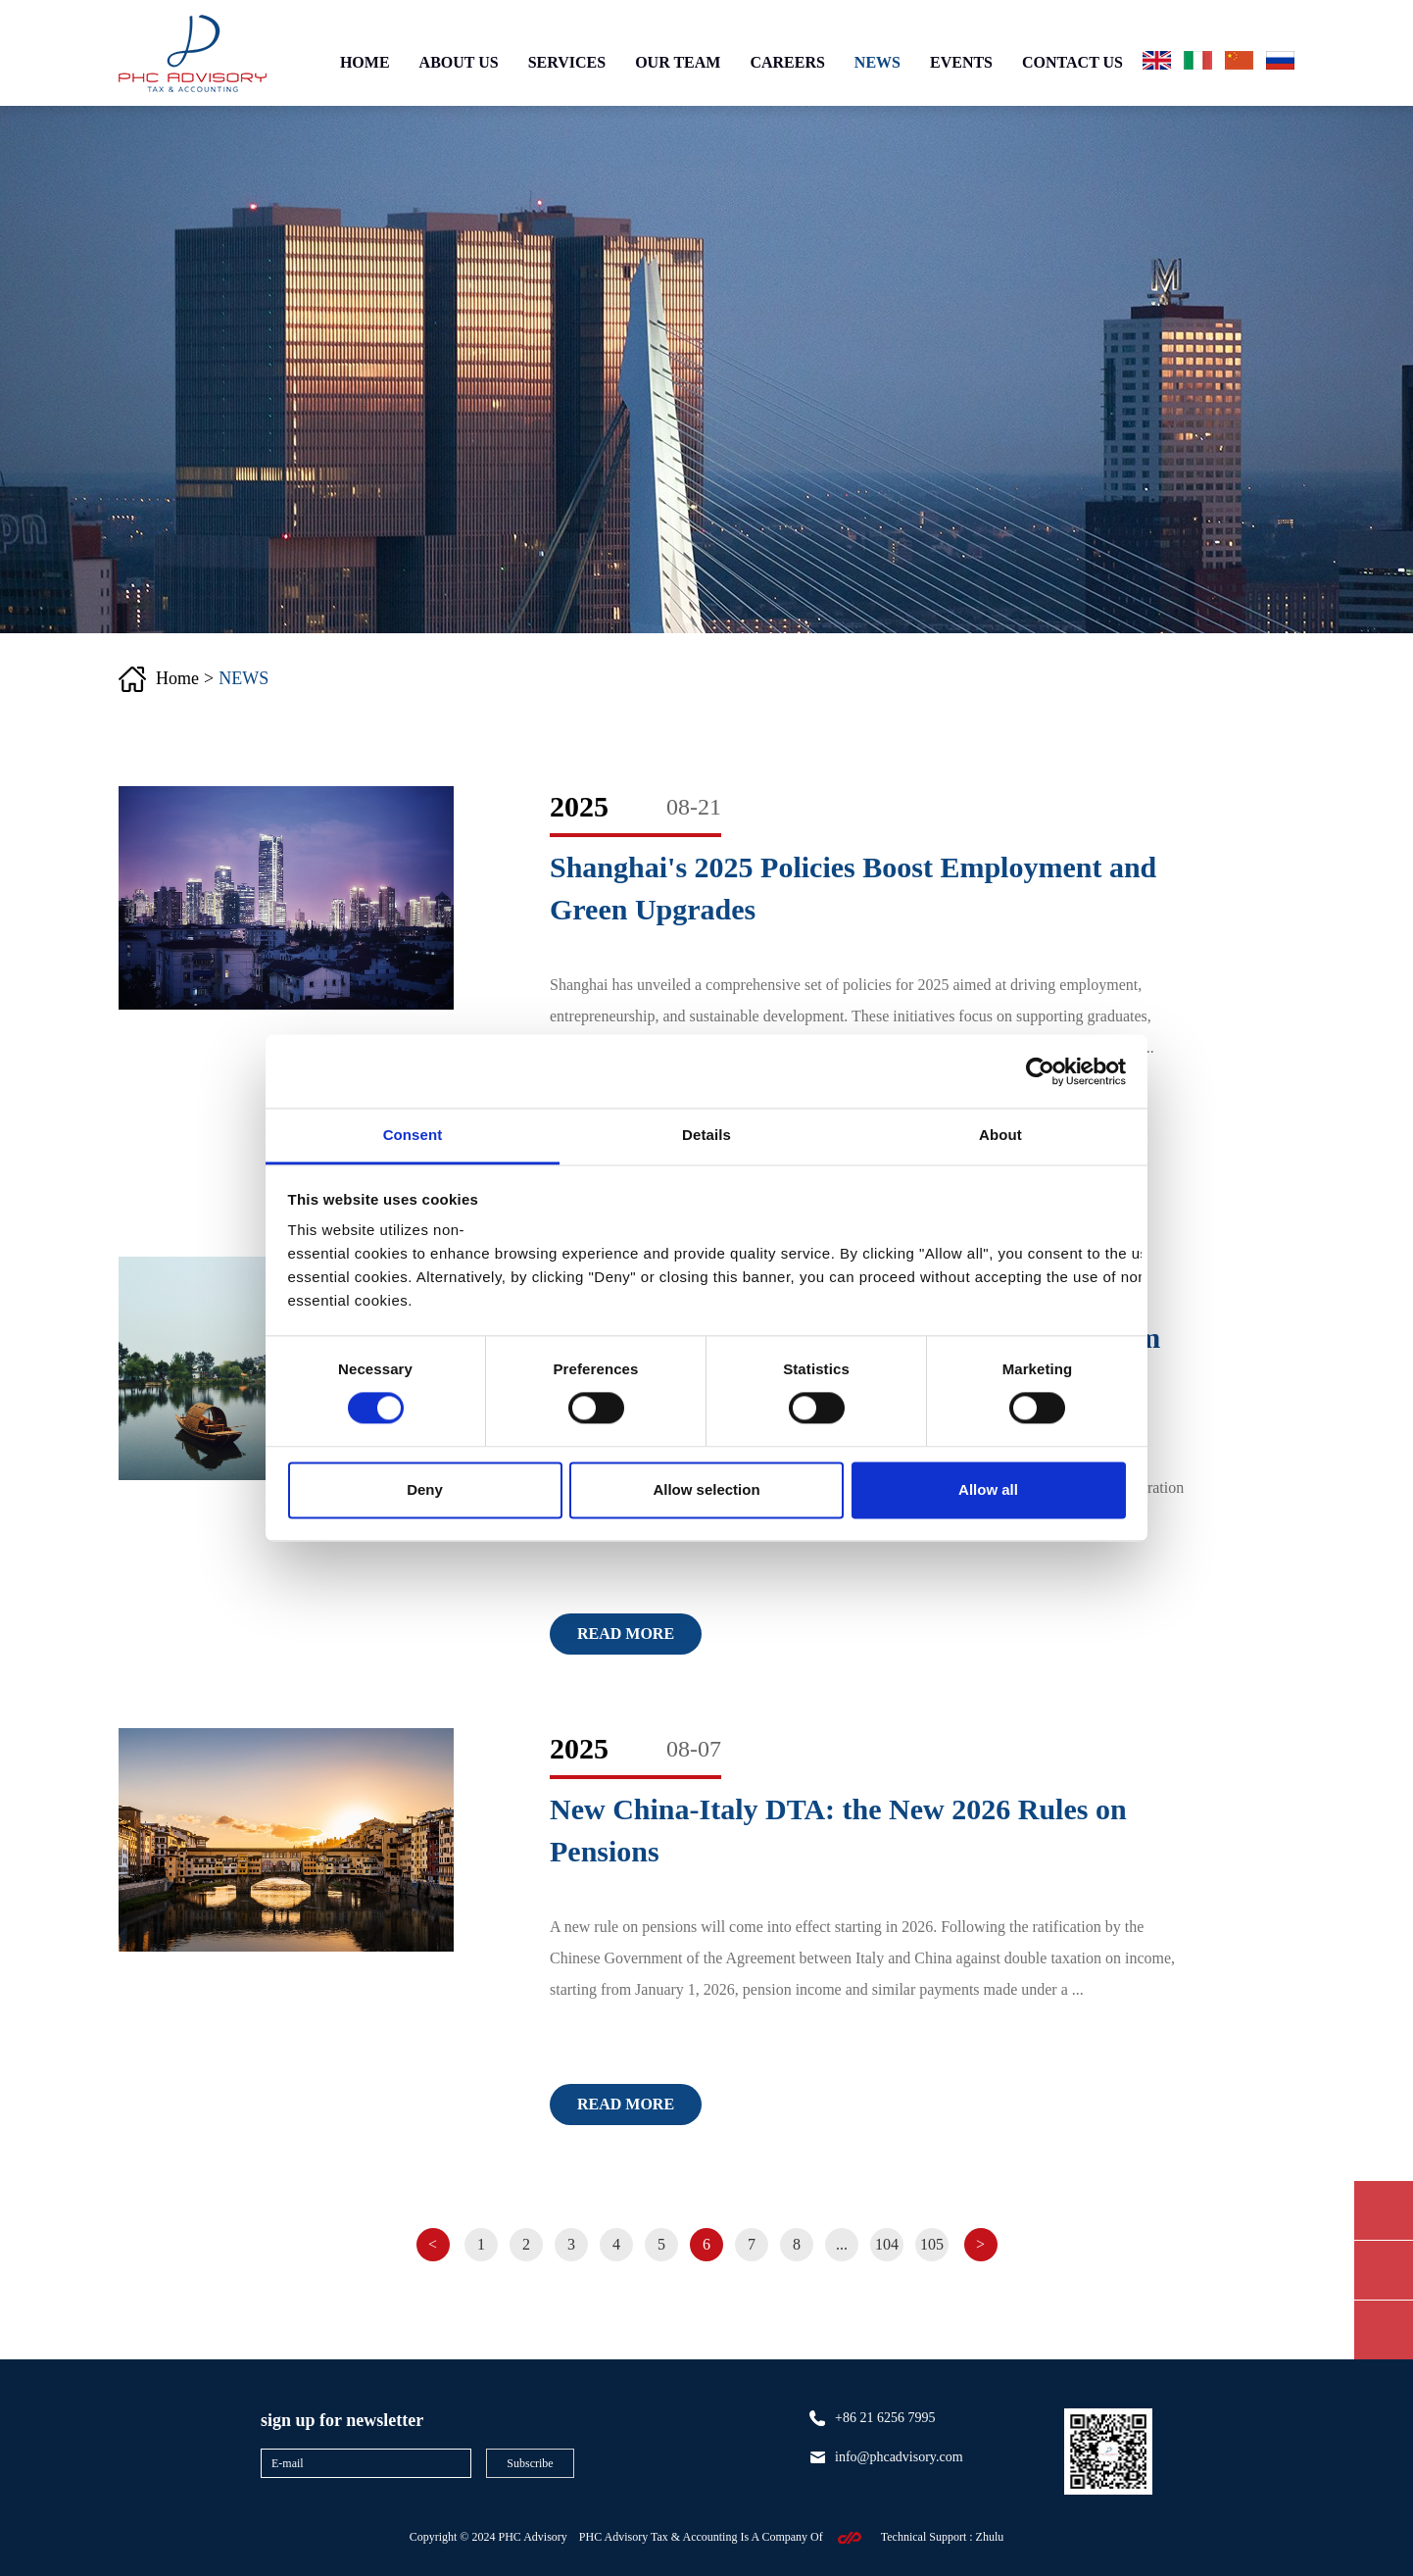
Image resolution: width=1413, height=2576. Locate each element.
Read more (625, 1633)
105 (932, 2244)
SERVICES (567, 62)
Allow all (988, 1489)
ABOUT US (459, 62)
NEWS (877, 62)
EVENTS (961, 62)
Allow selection (706, 1489)
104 (887, 2244)
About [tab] (1000, 1134)
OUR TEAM (677, 62)
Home (177, 678)
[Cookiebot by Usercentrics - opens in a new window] (1040, 1071)
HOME (365, 62)
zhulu (990, 2537)
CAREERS (787, 62)
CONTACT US (1072, 62)
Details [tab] (706, 1134)
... (842, 2244)
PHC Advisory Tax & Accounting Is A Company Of (701, 2537)
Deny (425, 1489)
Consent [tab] (413, 1134)
